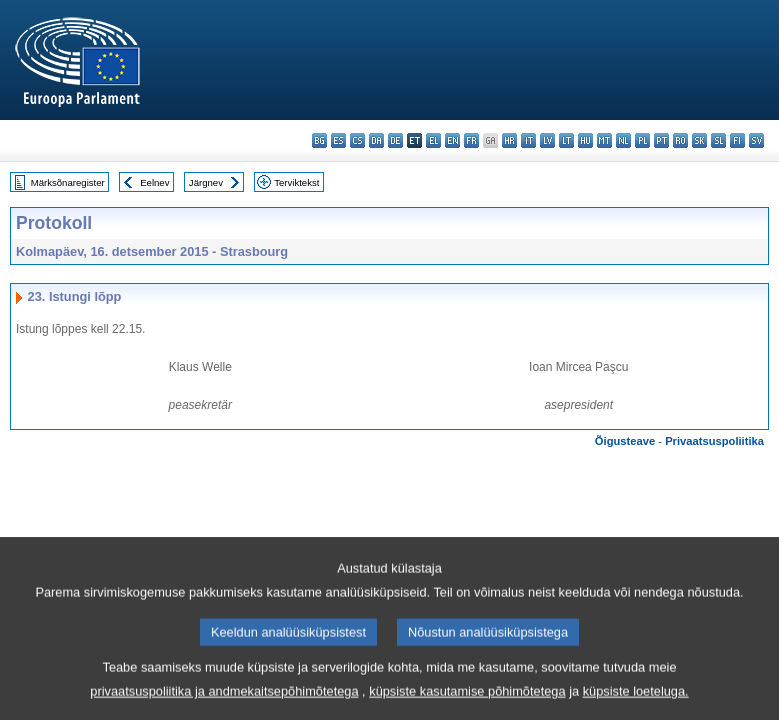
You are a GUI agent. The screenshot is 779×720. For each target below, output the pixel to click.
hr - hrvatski (509, 140)
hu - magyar (585, 140)
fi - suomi (737, 140)
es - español (338, 140)
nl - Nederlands (623, 140)
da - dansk (376, 140)
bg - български (319, 140)
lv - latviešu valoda (547, 140)
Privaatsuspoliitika (714, 441)
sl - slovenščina (718, 140)
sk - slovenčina (699, 140)
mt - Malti (604, 140)
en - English (452, 140)
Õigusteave (625, 441)
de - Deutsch (395, 140)
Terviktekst (296, 182)
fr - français (471, 140)
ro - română (680, 140)
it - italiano (528, 140)
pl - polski (642, 140)
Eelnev (154, 182)
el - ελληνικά (433, 140)
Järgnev (206, 182)
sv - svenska (756, 140)
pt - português (661, 140)
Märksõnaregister (68, 182)
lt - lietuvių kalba (566, 140)
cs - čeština (357, 140)
